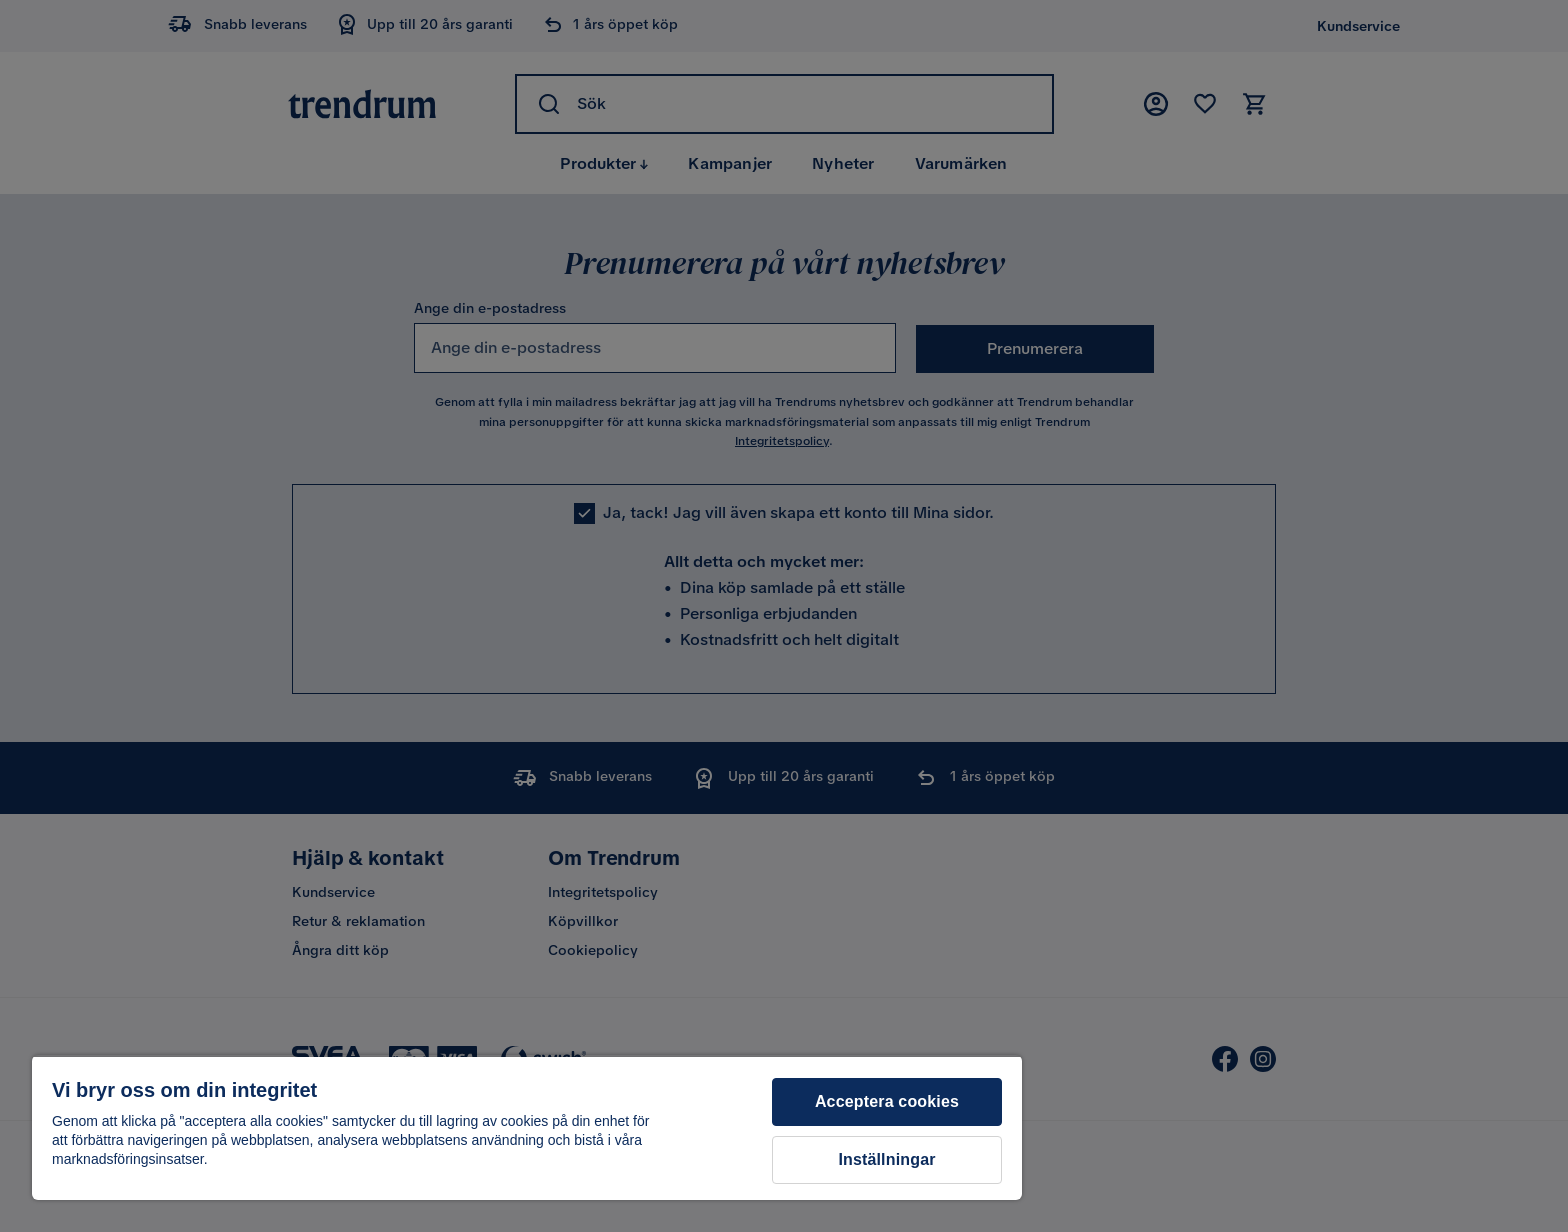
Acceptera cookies (887, 1101)
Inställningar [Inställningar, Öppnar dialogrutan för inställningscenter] (886, 1159)
